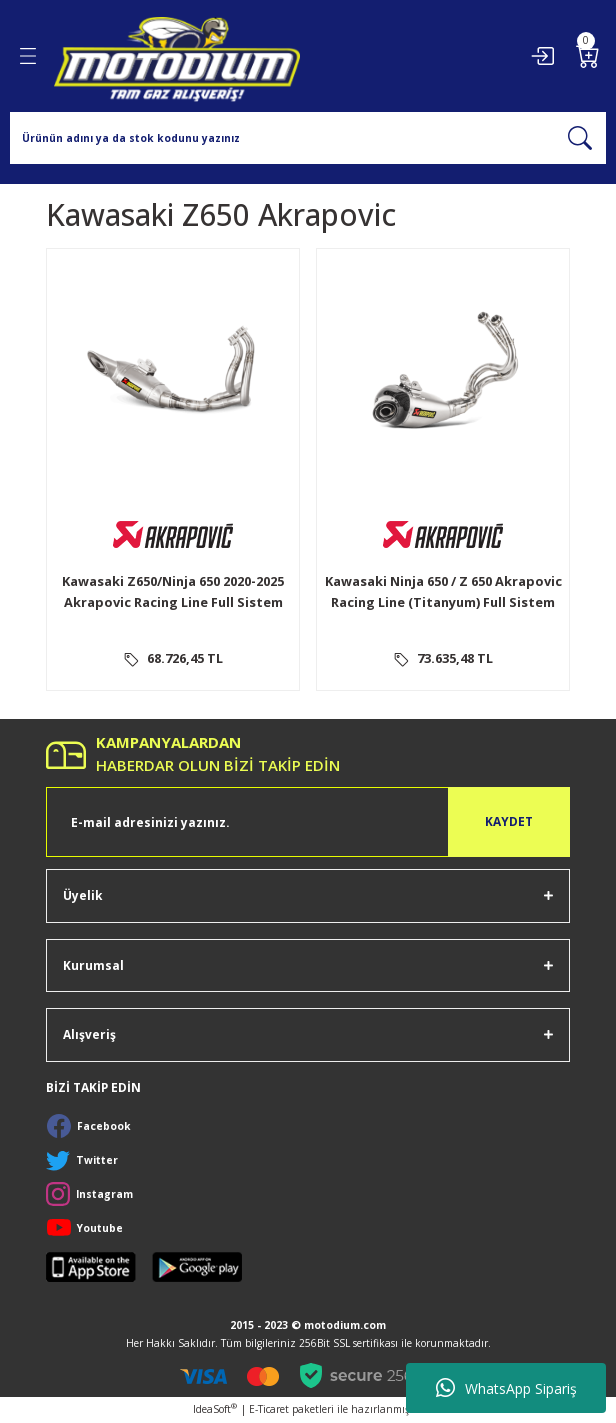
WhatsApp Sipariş (506, 1388)
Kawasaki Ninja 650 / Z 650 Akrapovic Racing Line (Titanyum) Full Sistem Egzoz (443, 595)
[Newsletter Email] (308, 822)
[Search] (308, 138)
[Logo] (177, 56)
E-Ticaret (269, 1409)
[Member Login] (542, 56)
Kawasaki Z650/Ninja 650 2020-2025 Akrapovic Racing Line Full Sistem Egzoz (173, 595)
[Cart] (588, 56)
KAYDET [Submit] (509, 821)
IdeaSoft (215, 1409)
